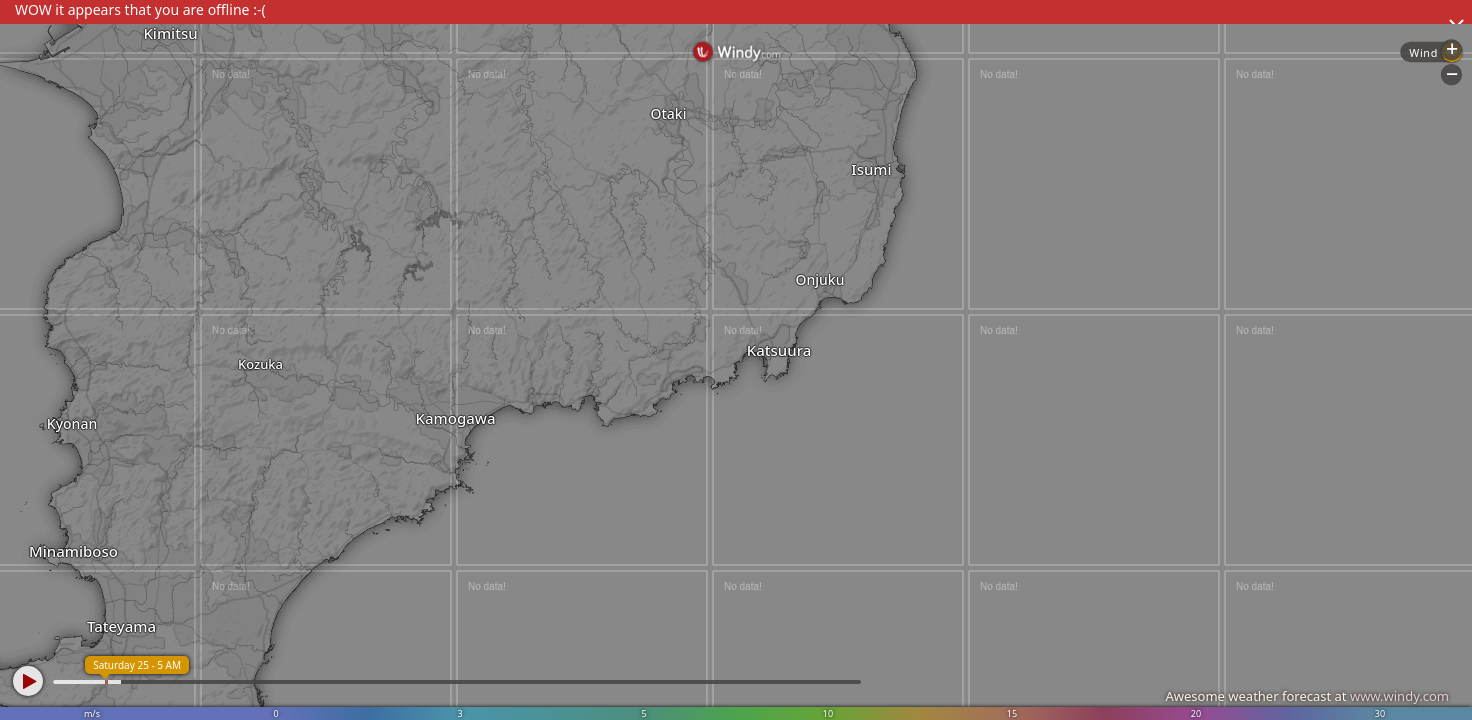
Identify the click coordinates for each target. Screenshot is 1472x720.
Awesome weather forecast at (1307, 696)
